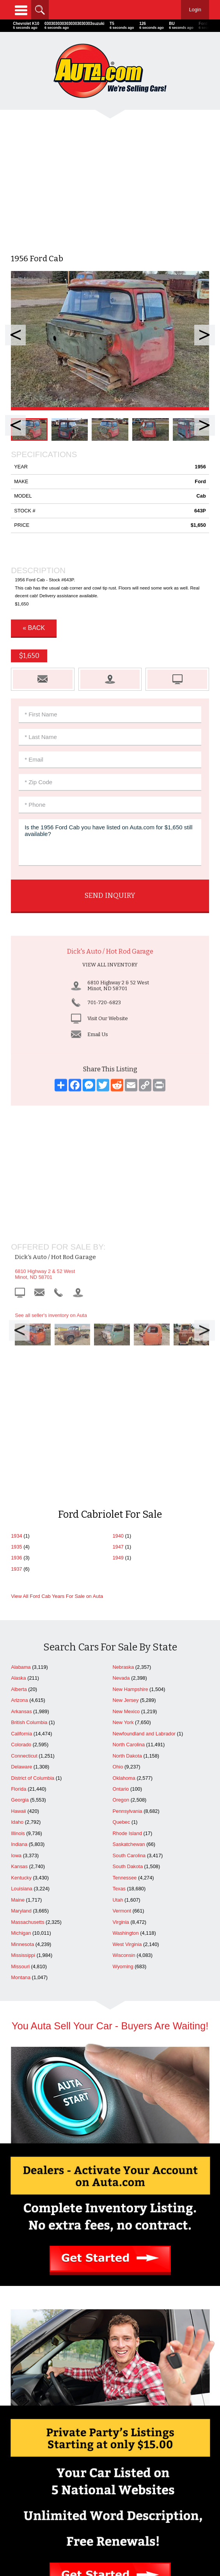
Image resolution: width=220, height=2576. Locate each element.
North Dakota (127, 1538)
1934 (16, 1318)
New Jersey (126, 1482)
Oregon (121, 1582)
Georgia (20, 1582)
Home (59, 2448)
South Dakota (128, 1648)
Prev (15, 335)
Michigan (21, 1715)
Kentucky (21, 1660)
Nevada (121, 1460)
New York (123, 1504)
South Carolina (129, 1637)
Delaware (21, 1549)
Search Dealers (160, 2456)
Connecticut (24, 1538)
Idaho (17, 1604)
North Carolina (129, 1526)
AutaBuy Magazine (124, 2540)
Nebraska (123, 1449)
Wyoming (123, 1748)
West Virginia (127, 1726)
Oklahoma (124, 1560)
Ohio (118, 1549)
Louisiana (21, 1670)
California (21, 1516)
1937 (16, 1351)
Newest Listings (161, 2464)
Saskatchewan (129, 1626)
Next (204, 335)
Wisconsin (124, 1737)
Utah (118, 1682)
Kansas (19, 1648)
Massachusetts (27, 1704)
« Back (34, 628)
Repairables (110, 2492)
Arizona (19, 1482)
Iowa (16, 1637)
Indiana (19, 1626)
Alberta (19, 1471)
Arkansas (21, 1493)
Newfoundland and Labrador (144, 1516)
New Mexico (126, 1493)
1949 (118, 1340)
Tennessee (125, 1660)
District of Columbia (32, 1560)
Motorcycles (110, 2500)
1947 (118, 1329)
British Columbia (29, 1504)
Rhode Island (127, 1615)
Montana (20, 1759)
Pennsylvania (127, 1593)
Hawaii (18, 1593)
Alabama (21, 1449)
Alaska (18, 1460)
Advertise (59, 2456)
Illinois (18, 1615)
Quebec (121, 1604)
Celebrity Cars (110, 2484)
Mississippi (23, 1737)
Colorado (21, 1526)
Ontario (121, 1571)
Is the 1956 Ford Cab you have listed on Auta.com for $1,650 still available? (110, 842)
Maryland (21, 1693)
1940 (118, 1318)
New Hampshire (130, 1471)
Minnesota (22, 1726)
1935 (16, 1329)
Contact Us (59, 2464)
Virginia (121, 1704)
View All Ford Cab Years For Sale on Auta (57, 1378)
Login (195, 9)
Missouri (20, 1748)
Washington (126, 1715)
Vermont (122, 1693)
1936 (16, 1340)
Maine (18, 1682)
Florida (18, 1571)
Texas (119, 1670)
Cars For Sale (160, 2448)
